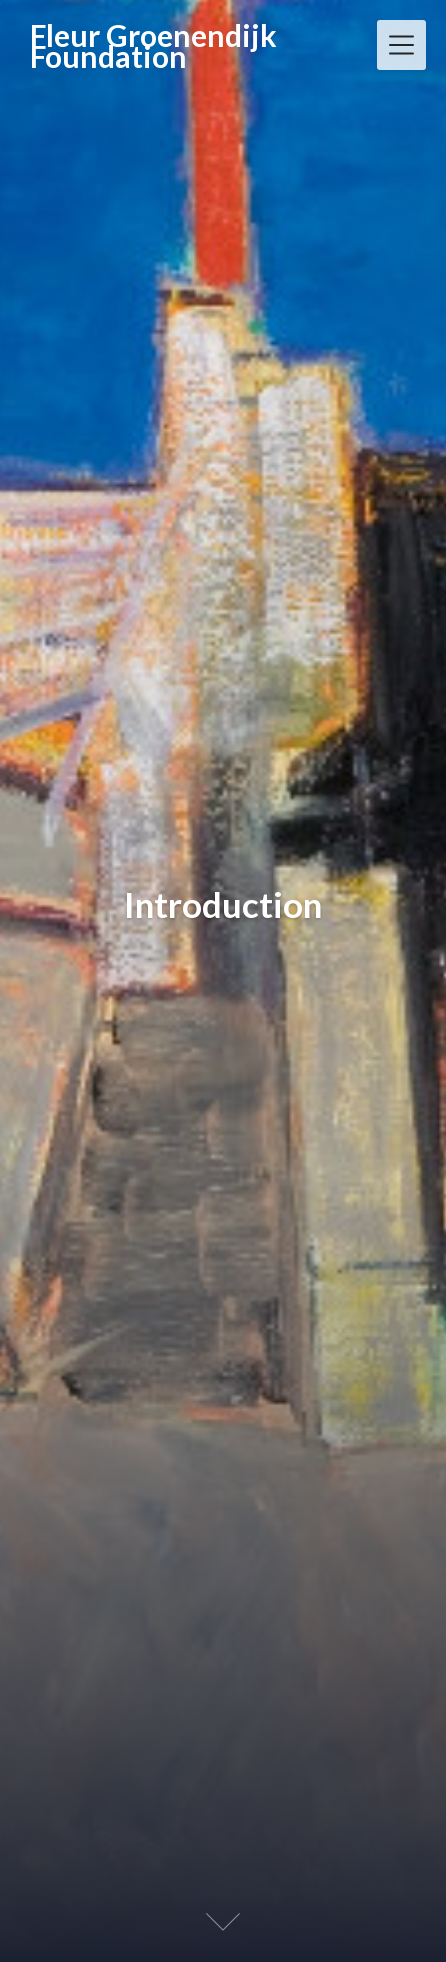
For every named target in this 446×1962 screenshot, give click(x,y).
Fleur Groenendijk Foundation (153, 46)
